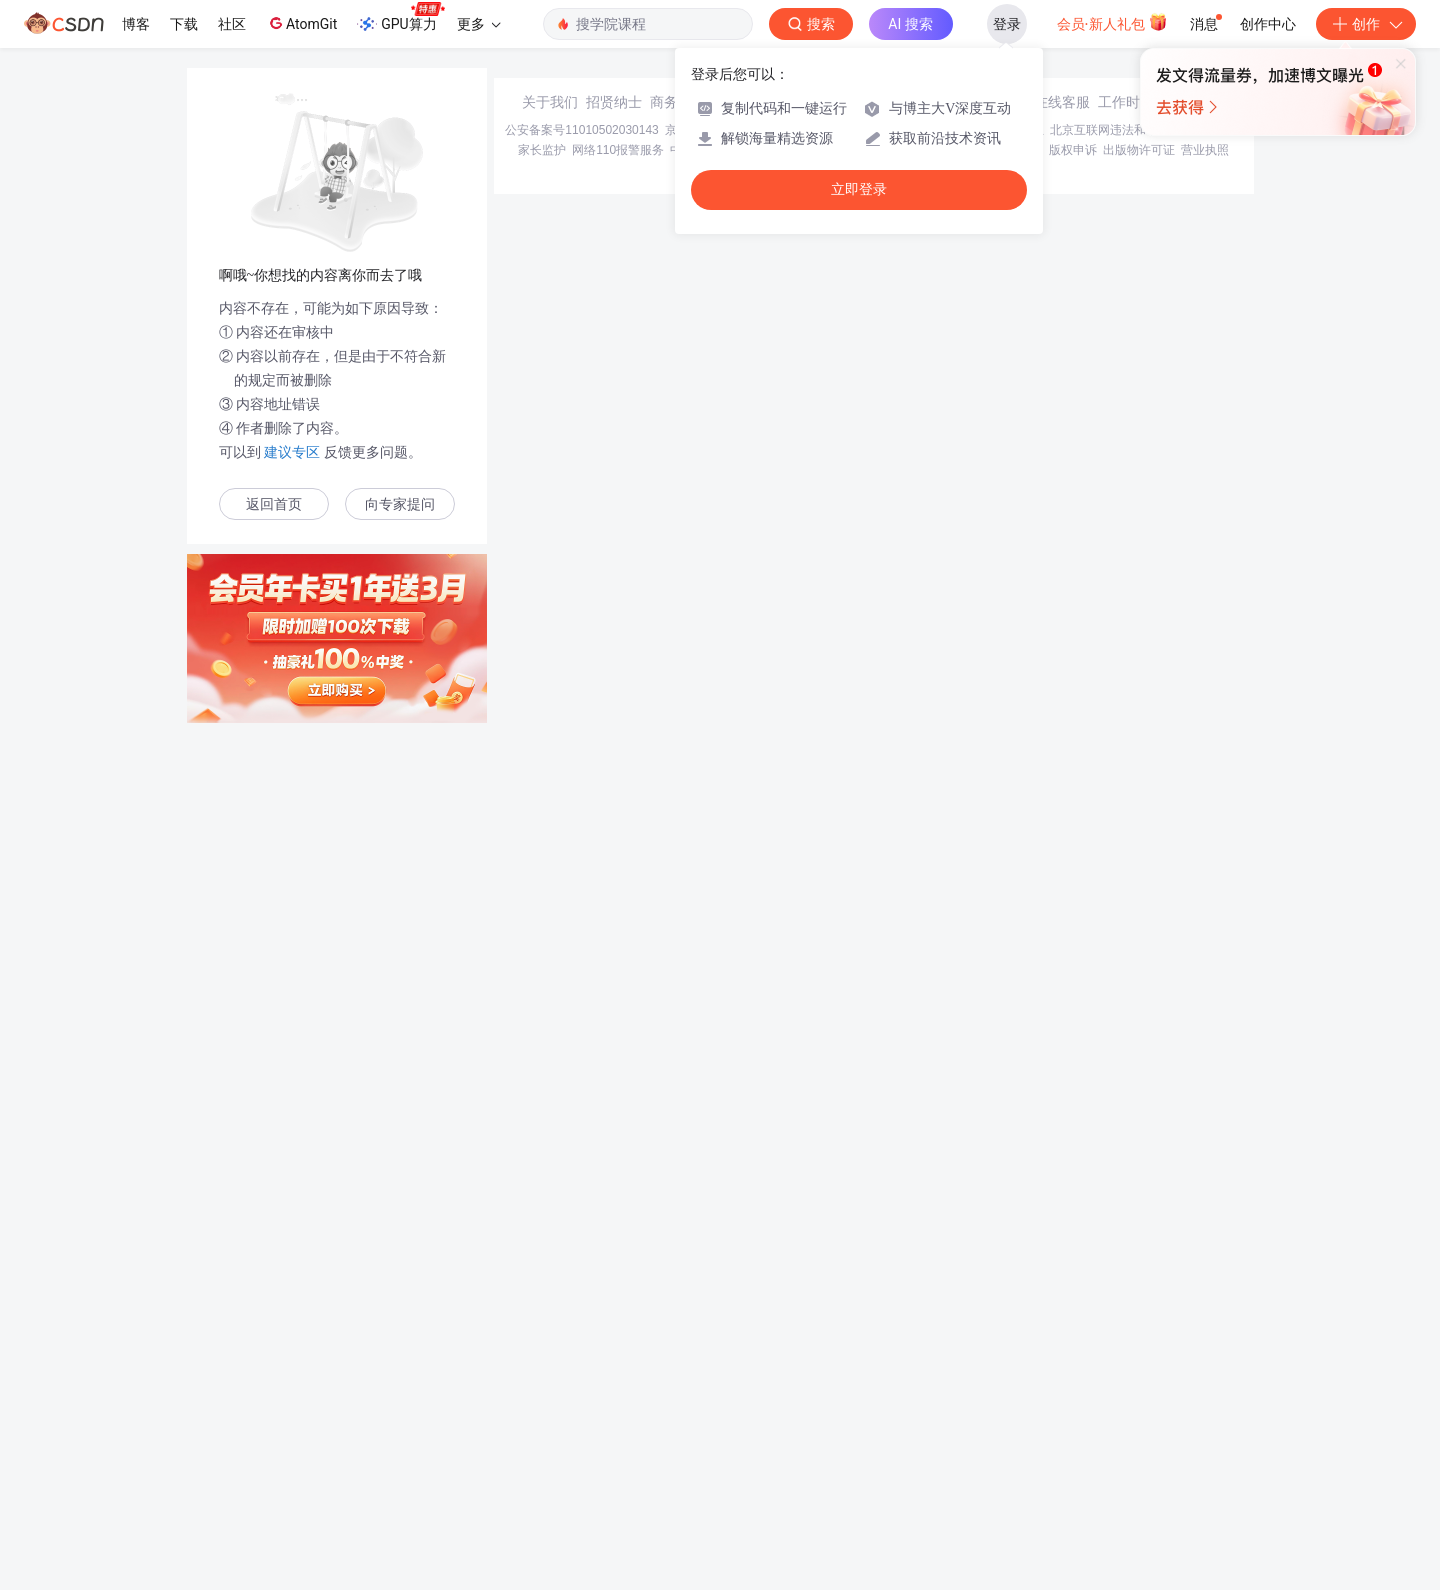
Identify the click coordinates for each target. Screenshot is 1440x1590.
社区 (232, 24)
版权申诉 (1073, 1446)
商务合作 (678, 1398)
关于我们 (550, 1398)
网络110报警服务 (618, 1446)
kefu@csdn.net (960, 1398)
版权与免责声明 (1001, 1446)
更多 (479, 24)
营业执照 (1205, 1446)
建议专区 (293, 452)
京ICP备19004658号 (719, 1426)
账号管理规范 (917, 1446)
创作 (1366, 24)
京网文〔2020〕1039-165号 (854, 1426)
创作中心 (1268, 24)
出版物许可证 (1139, 1446)
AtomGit (301, 23)
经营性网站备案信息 (990, 1426)
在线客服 (1062, 1398)
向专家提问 (400, 504)
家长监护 (542, 1446)
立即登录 (859, 189)
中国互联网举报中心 (724, 1446)
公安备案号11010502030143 (581, 1426)
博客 (136, 24)
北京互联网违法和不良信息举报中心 (1146, 1426)
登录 (1007, 24)
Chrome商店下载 (829, 1446)
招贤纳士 (614, 1398)
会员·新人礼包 (1112, 22)
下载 (184, 24)
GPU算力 (400, 18)
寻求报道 (742, 1398)
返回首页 (274, 504)
